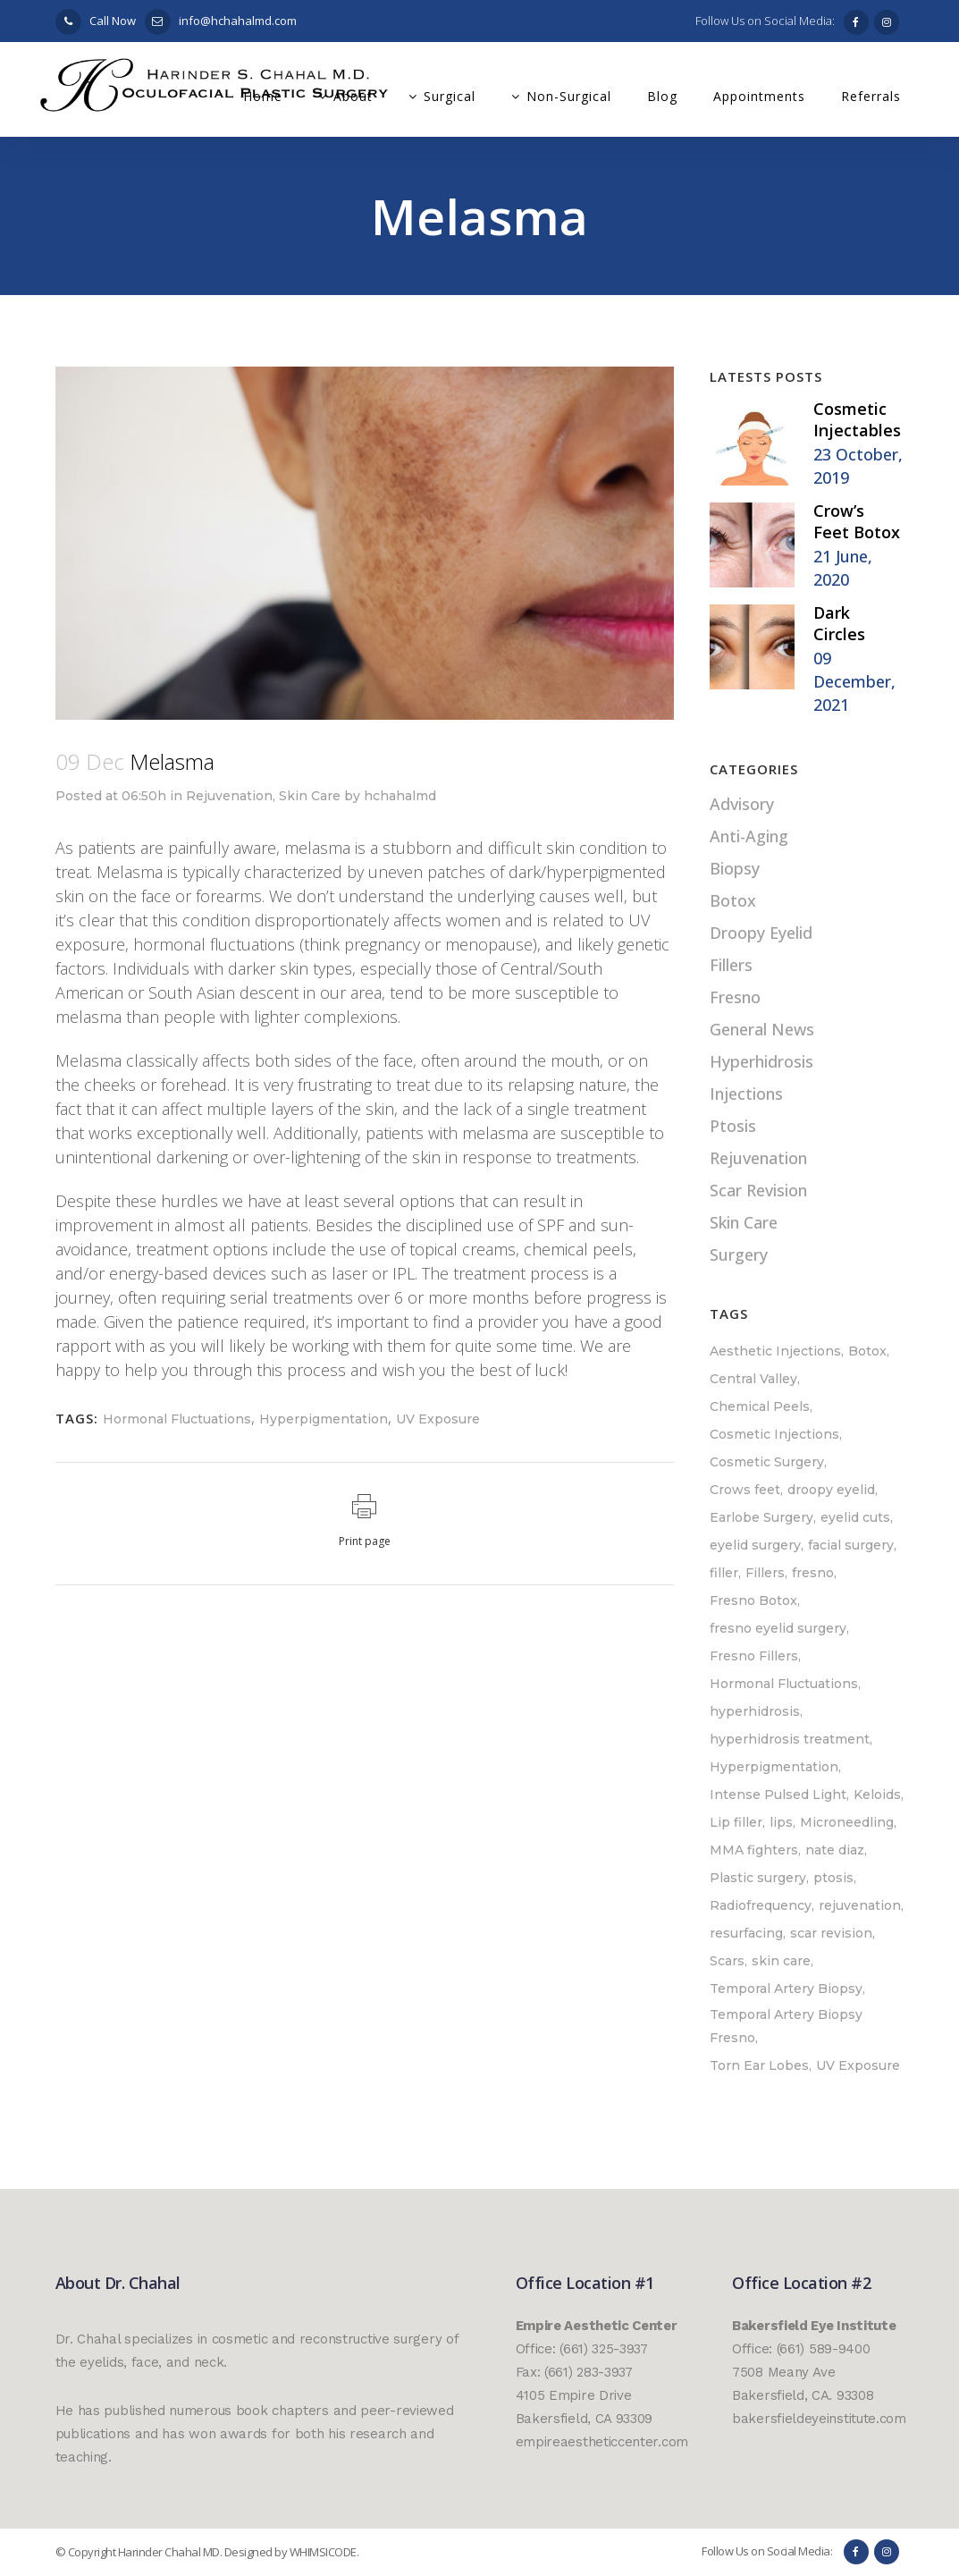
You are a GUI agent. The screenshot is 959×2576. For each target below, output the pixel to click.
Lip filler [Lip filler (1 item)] (736, 1822)
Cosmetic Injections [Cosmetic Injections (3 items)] (774, 1434)
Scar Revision (758, 1190)
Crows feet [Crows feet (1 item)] (745, 1490)
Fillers (731, 965)
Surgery (739, 1254)
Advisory (742, 804)
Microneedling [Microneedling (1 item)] (847, 1822)
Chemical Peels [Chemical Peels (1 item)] (760, 1406)
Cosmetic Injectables (857, 419)
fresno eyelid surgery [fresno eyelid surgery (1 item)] (778, 1628)
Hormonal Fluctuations (177, 1419)
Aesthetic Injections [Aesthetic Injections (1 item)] (775, 1351)
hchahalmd (400, 796)
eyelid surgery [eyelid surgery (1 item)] (755, 1545)
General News (762, 1029)
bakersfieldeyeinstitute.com (819, 2419)
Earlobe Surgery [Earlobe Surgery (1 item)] (761, 1517)
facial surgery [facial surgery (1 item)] (851, 1545)
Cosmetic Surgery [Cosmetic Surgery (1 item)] (767, 1462)
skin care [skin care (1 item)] (781, 1961)
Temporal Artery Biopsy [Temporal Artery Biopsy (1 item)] (786, 1989)
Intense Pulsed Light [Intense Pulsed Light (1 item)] (778, 1794)
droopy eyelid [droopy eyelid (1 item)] (831, 1490)
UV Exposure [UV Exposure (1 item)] (858, 2065)
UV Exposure (438, 1419)
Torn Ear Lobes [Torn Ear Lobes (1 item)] (759, 2065)
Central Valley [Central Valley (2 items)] (753, 1379)
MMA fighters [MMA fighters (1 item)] (754, 1850)
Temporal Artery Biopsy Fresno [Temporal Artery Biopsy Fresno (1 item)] (786, 2026)
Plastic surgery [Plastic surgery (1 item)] (758, 1878)
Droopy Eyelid (761, 932)
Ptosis (733, 1125)
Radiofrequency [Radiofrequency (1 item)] (761, 1905)
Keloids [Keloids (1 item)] (877, 1794)
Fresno (735, 997)
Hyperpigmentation (323, 1419)
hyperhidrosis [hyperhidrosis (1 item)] (755, 1711)
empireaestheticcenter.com (602, 2442)
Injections (746, 1093)
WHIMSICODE (323, 2552)
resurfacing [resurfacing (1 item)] (746, 1933)
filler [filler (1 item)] (724, 1573)
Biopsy (735, 868)
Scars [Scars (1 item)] (727, 1961)
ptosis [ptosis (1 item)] (833, 1878)
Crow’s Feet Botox (856, 521)
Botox (733, 900)
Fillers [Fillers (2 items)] (765, 1573)
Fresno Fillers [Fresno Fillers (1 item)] (754, 1656)
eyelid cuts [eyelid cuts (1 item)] (855, 1517)
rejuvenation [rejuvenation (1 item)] (860, 1905)
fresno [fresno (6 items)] (813, 1573)
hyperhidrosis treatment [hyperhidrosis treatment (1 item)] (790, 1739)
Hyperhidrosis (761, 1061)
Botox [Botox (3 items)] (867, 1351)
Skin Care (310, 796)
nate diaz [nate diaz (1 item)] (834, 1850)
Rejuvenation (229, 796)
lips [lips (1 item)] (781, 1822)
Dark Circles (839, 623)
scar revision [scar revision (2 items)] (831, 1933)
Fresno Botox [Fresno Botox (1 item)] (753, 1600)
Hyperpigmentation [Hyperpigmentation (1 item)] (774, 1767)
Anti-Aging (749, 836)
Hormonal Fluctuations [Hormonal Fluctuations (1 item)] (784, 1684)
